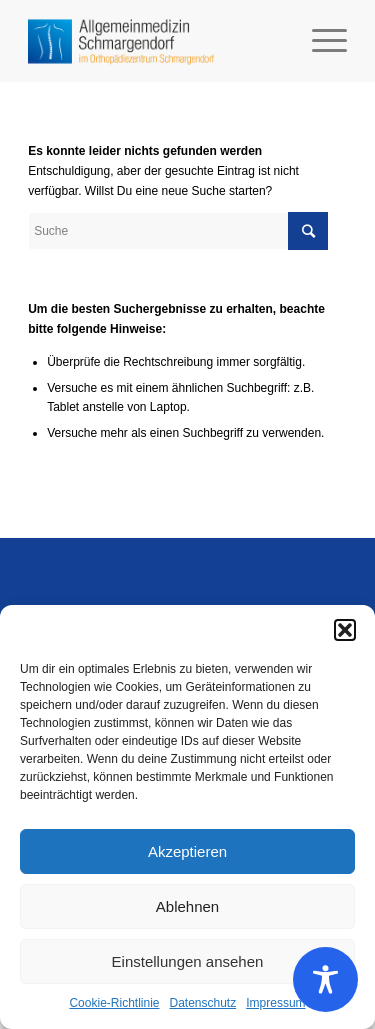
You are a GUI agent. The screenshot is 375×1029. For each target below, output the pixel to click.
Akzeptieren (187, 851)
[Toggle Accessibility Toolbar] (325, 979)
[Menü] (319, 41)
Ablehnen (187, 906)
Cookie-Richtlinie (114, 1003)
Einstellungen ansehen (188, 961)
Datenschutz (203, 1003)
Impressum (275, 1003)
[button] (345, 630)
